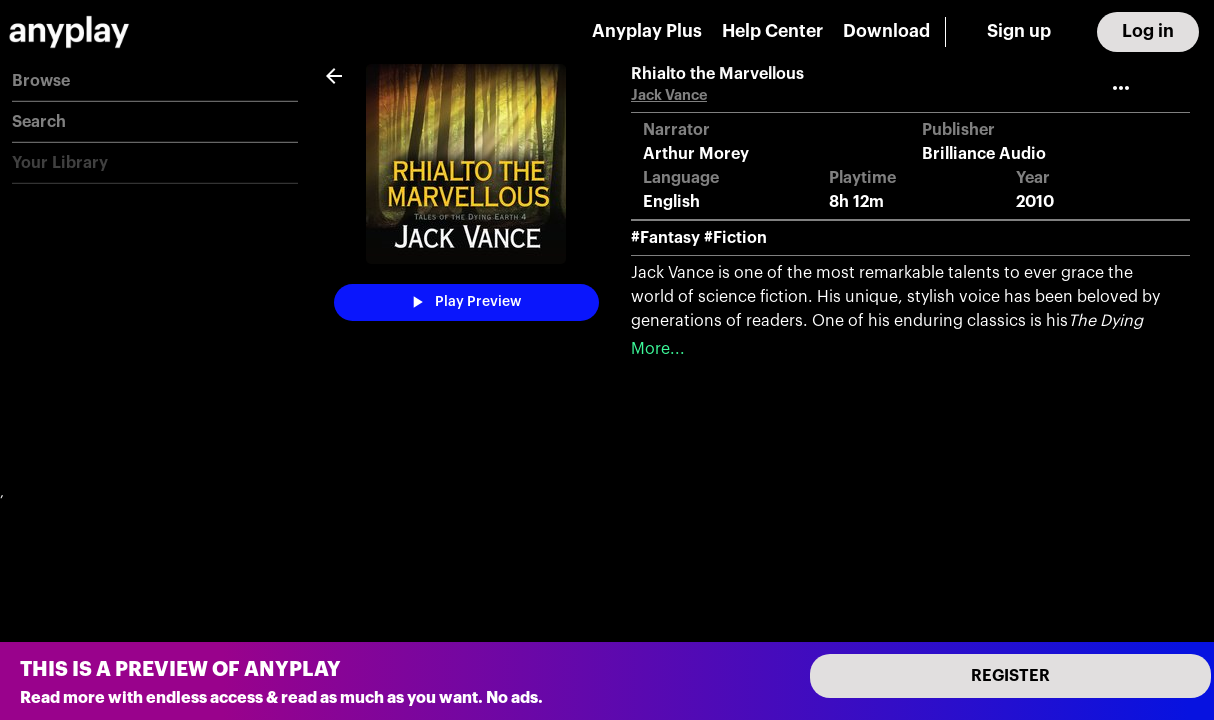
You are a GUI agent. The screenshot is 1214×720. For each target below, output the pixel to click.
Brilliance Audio (984, 154)
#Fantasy (665, 238)
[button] (155, 81)
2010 (1035, 202)
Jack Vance (669, 95)
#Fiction (735, 238)
